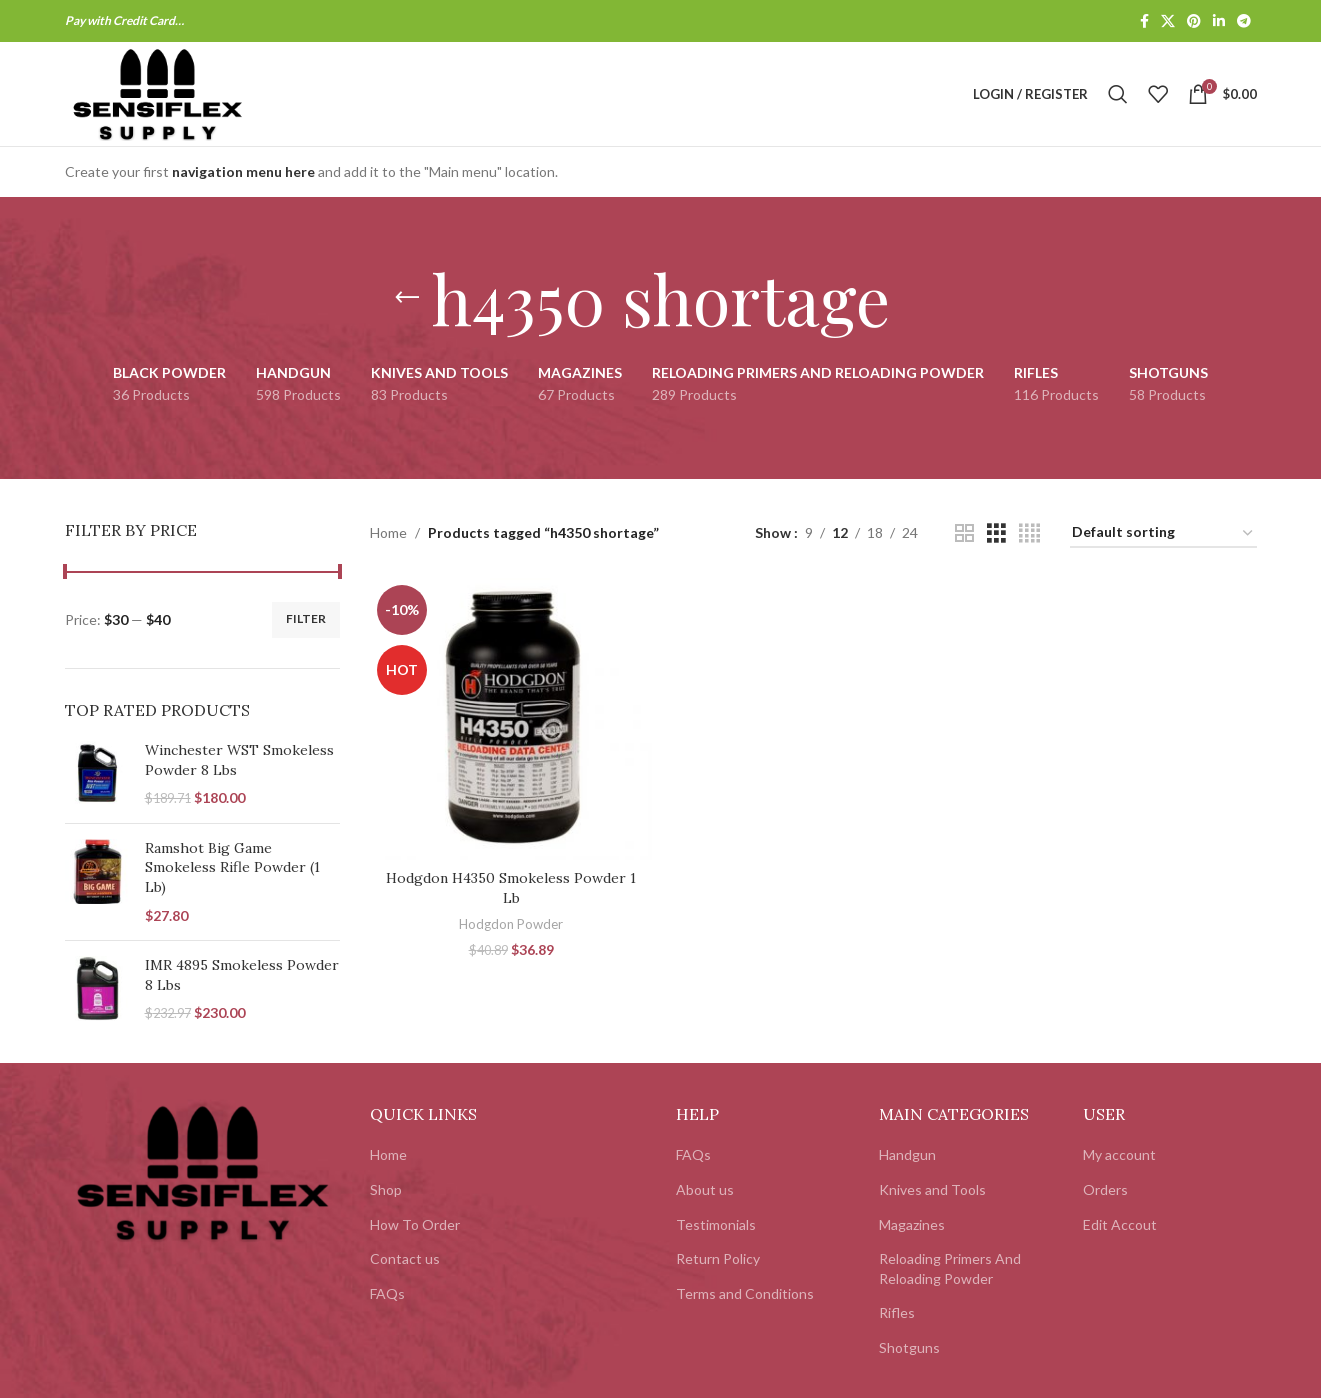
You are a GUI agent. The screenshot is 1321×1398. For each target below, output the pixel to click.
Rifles (897, 1312)
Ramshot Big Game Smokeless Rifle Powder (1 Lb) (232, 867)
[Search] (1118, 94)
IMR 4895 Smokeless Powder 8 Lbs (242, 975)
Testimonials (716, 1224)
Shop (386, 1189)
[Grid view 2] (964, 533)
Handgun (907, 1154)
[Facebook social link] (1144, 21)
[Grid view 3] (996, 533)
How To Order (415, 1224)
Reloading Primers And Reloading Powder (950, 1268)
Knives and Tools (932, 1189)
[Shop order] (1163, 533)
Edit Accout (1120, 1224)
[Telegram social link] (1244, 21)
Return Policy (718, 1258)
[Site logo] (158, 92)
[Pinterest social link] (1194, 21)
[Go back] (407, 298)
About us (705, 1189)
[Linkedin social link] (1219, 21)
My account (1119, 1154)
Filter (306, 618)
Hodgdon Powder (511, 924)
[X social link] (1168, 21)
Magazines (912, 1224)
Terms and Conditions (745, 1293)
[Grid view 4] (1029, 533)
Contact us (405, 1258)
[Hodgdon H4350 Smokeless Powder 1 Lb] (511, 719)
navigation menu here (243, 171)
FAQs (387, 1293)
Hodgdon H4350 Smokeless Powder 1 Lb (511, 888)
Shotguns (909, 1347)
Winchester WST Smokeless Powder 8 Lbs (239, 760)
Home (388, 532)
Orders (1105, 1189)
